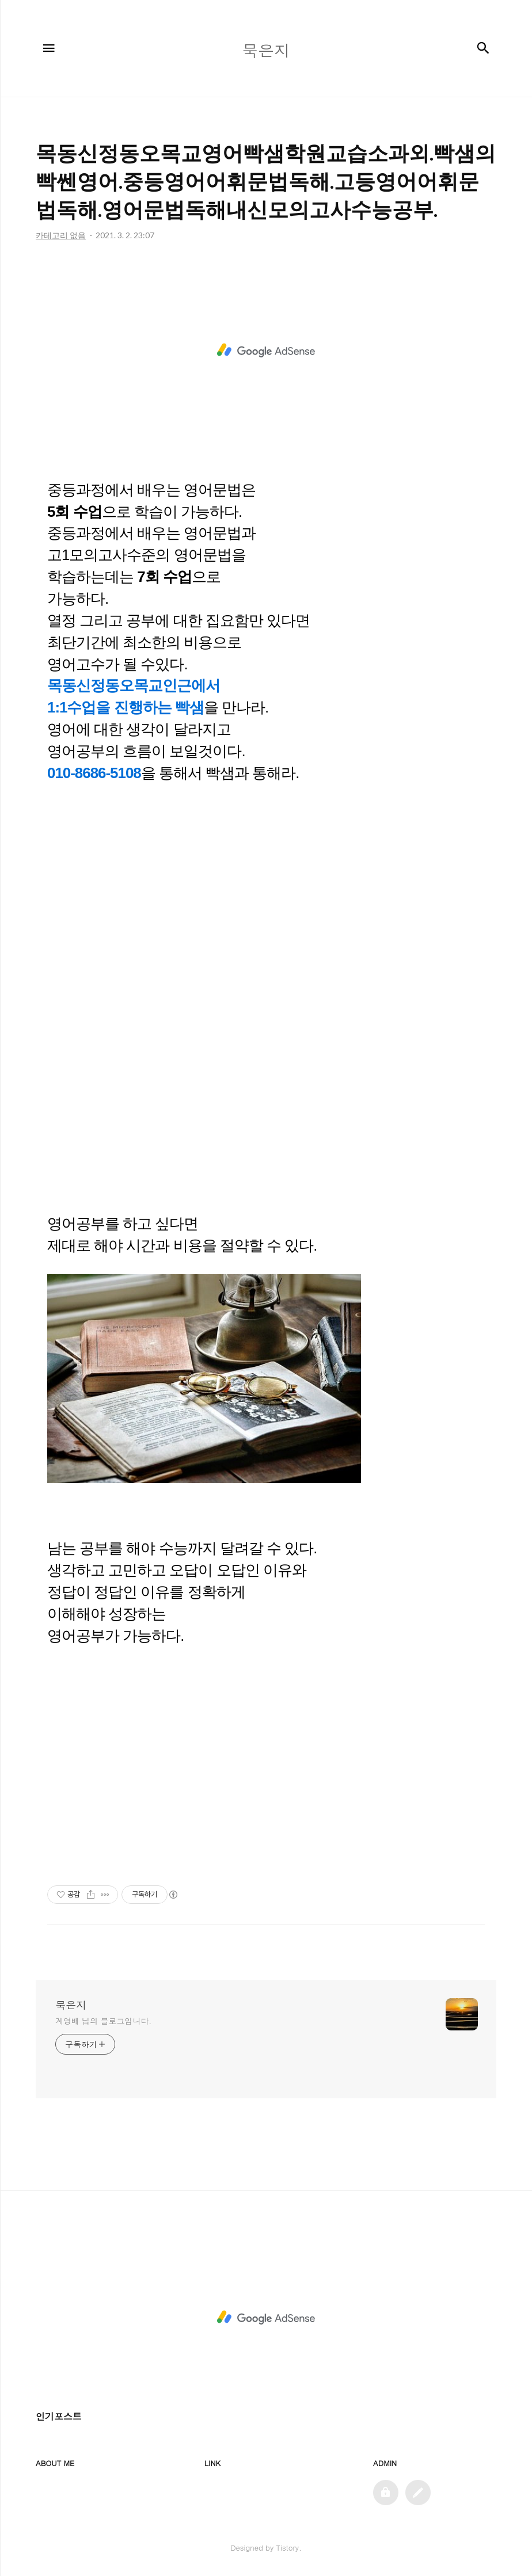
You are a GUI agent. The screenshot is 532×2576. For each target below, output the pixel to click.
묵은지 (70, 2005)
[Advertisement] (266, 350)
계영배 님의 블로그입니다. (103, 2020)
